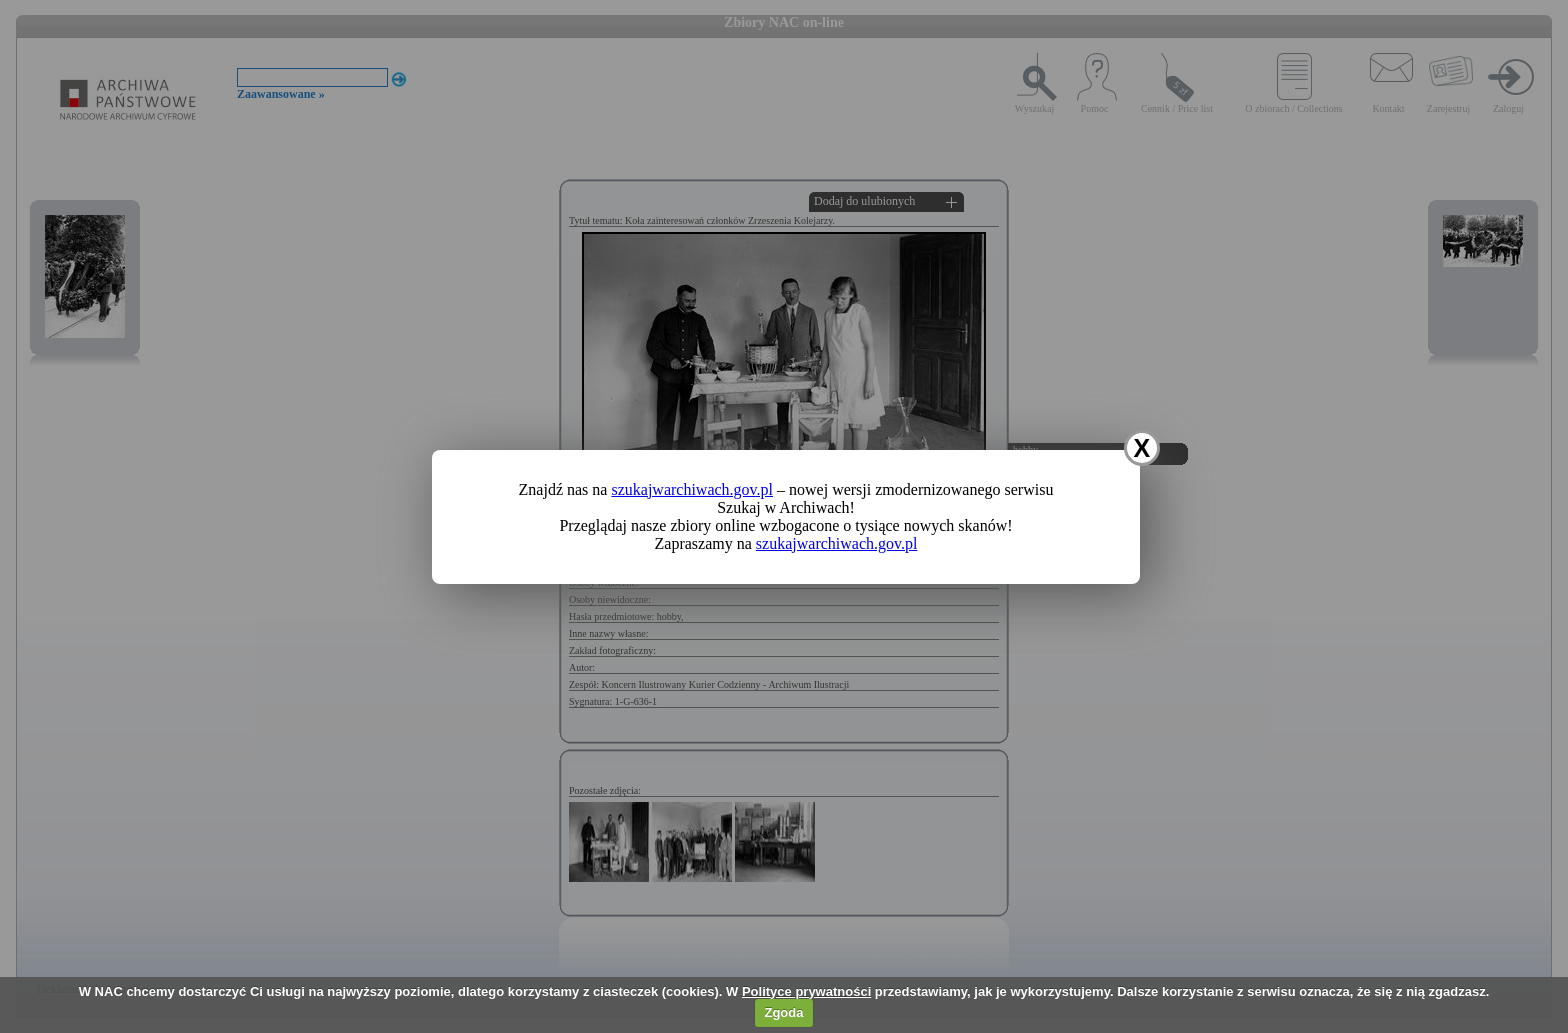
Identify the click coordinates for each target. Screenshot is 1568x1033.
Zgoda (783, 1012)
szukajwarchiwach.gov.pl (692, 489)
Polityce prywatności (806, 991)
